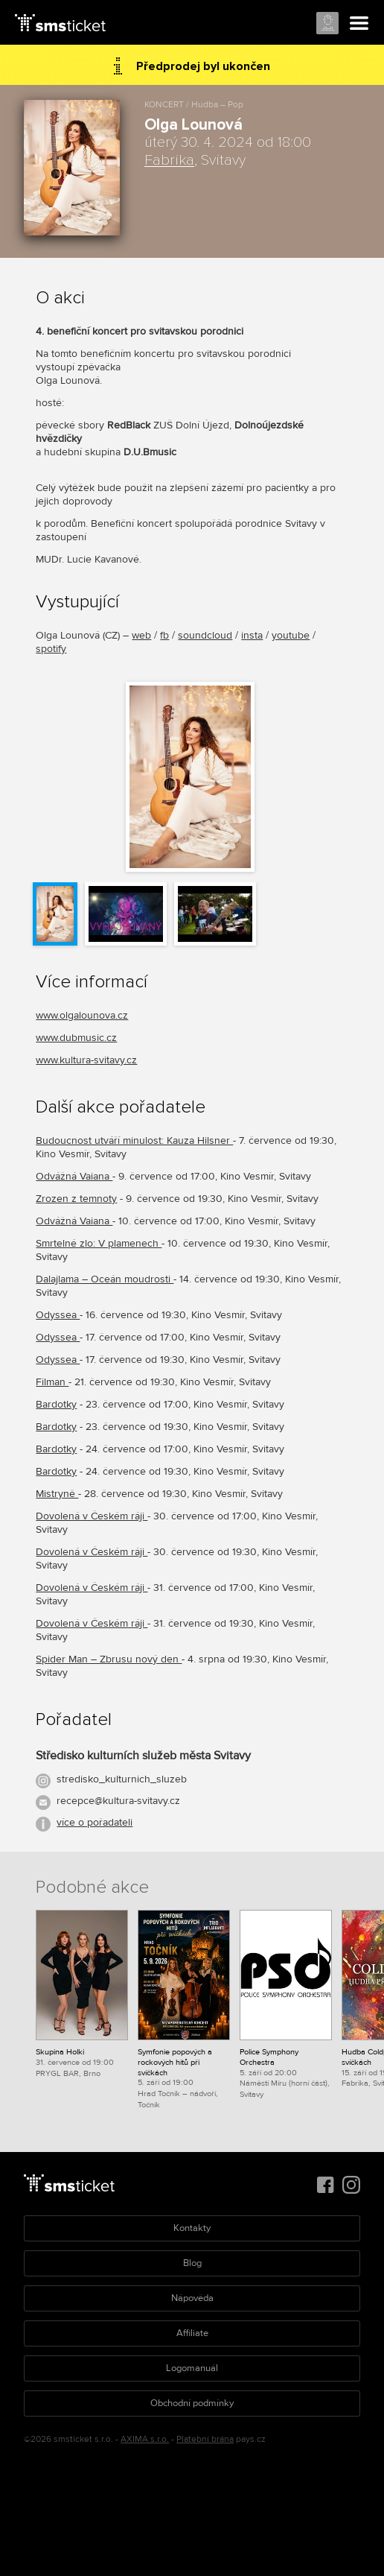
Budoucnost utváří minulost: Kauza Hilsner (134, 1140)
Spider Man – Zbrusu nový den (109, 1659)
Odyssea (58, 1314)
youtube (291, 635)
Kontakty (192, 2228)
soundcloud (205, 635)
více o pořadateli (94, 1822)
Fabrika (169, 160)
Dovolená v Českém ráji (91, 1516)
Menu (359, 23)
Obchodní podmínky (192, 2403)
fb (164, 635)
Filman (52, 1382)
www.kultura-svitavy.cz (86, 1060)
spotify (51, 648)
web (141, 635)
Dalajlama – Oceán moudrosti (104, 1279)
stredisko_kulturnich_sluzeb (122, 1779)
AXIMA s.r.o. (145, 2439)
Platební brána (205, 2439)
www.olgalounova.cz (82, 1015)
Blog (192, 2263)
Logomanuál (192, 2368)
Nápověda (192, 2298)
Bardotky (56, 1404)
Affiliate (192, 2333)
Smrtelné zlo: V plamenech (98, 1243)
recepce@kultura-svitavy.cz (118, 1800)
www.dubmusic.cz (76, 1037)
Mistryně (57, 1493)
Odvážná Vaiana (74, 1176)
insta (252, 635)
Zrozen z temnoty (76, 1198)
